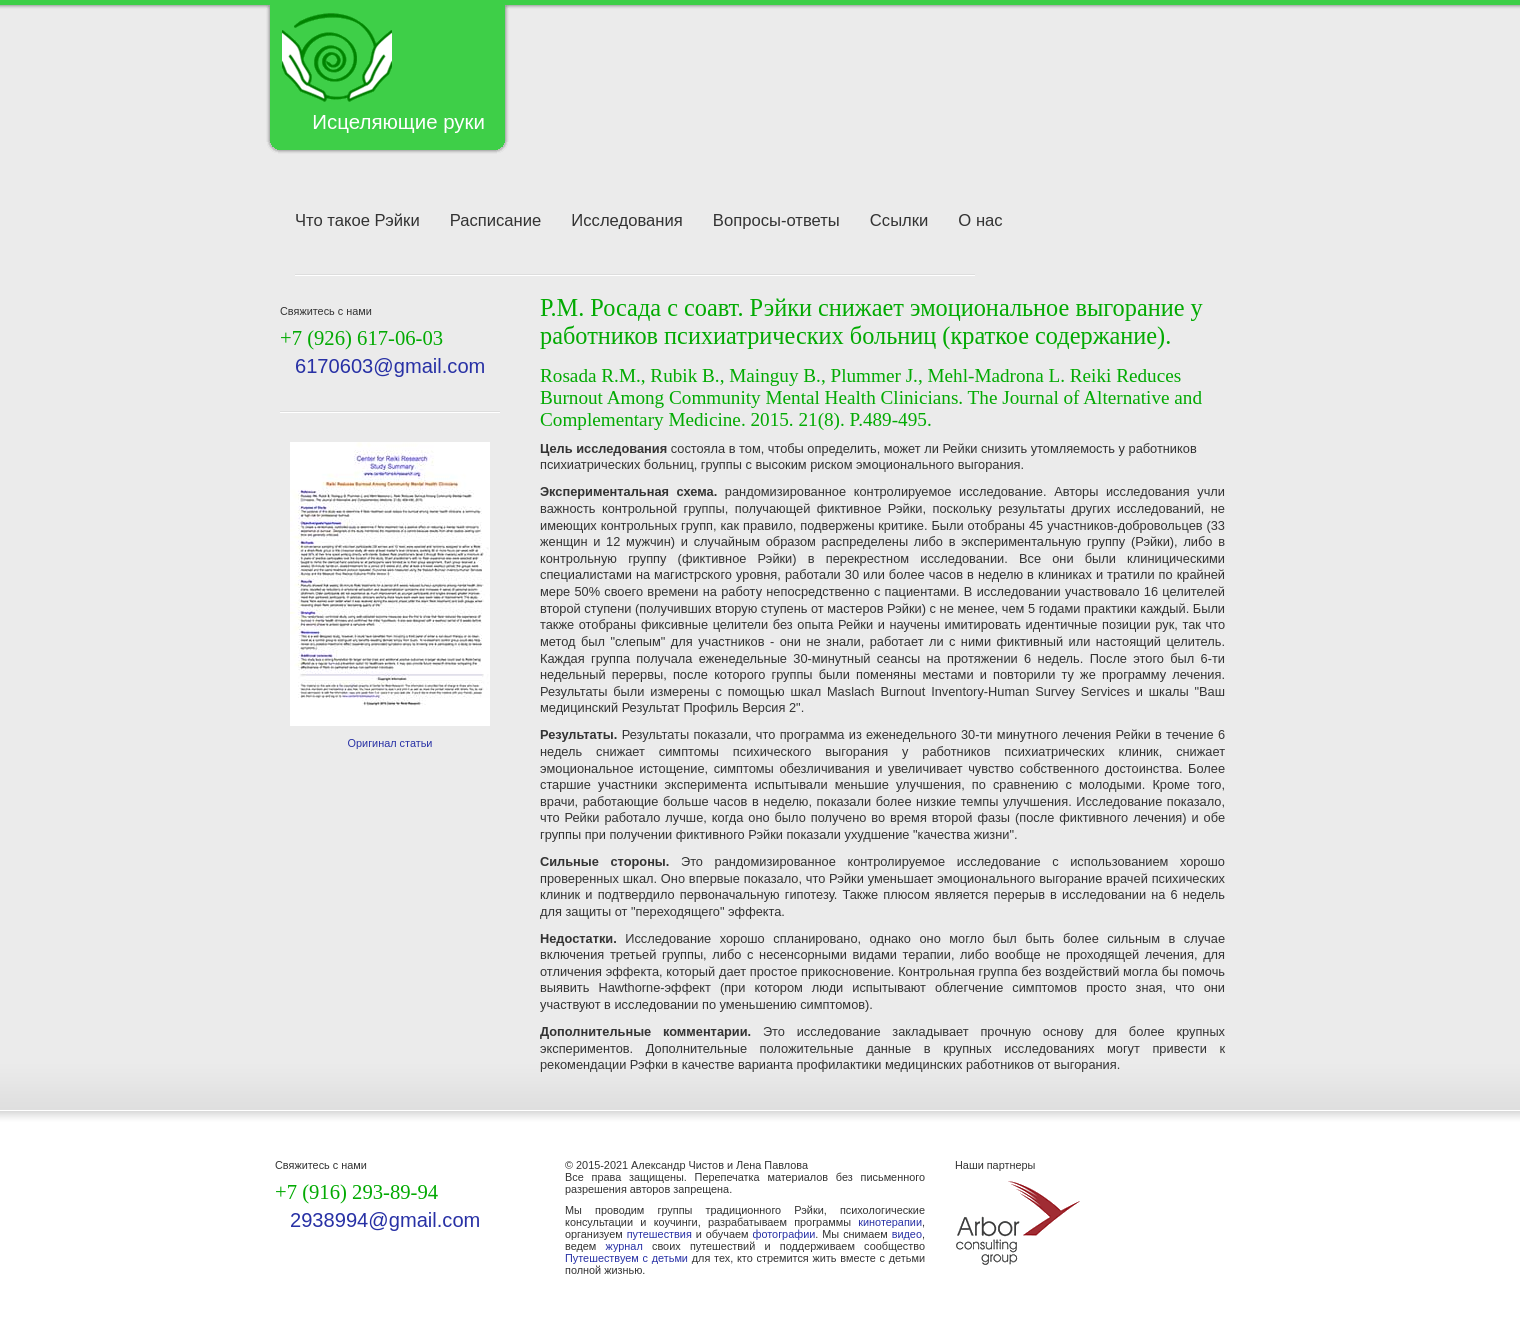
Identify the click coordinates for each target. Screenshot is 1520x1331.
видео (907, 1234)
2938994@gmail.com (385, 1220)
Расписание (496, 220)
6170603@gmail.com (390, 366)
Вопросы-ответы (776, 220)
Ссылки (899, 220)
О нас (980, 220)
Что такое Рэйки (357, 220)
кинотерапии (890, 1222)
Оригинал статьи (390, 743)
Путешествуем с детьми (626, 1258)
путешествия (659, 1234)
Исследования (626, 220)
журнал (624, 1246)
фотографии (783, 1234)
